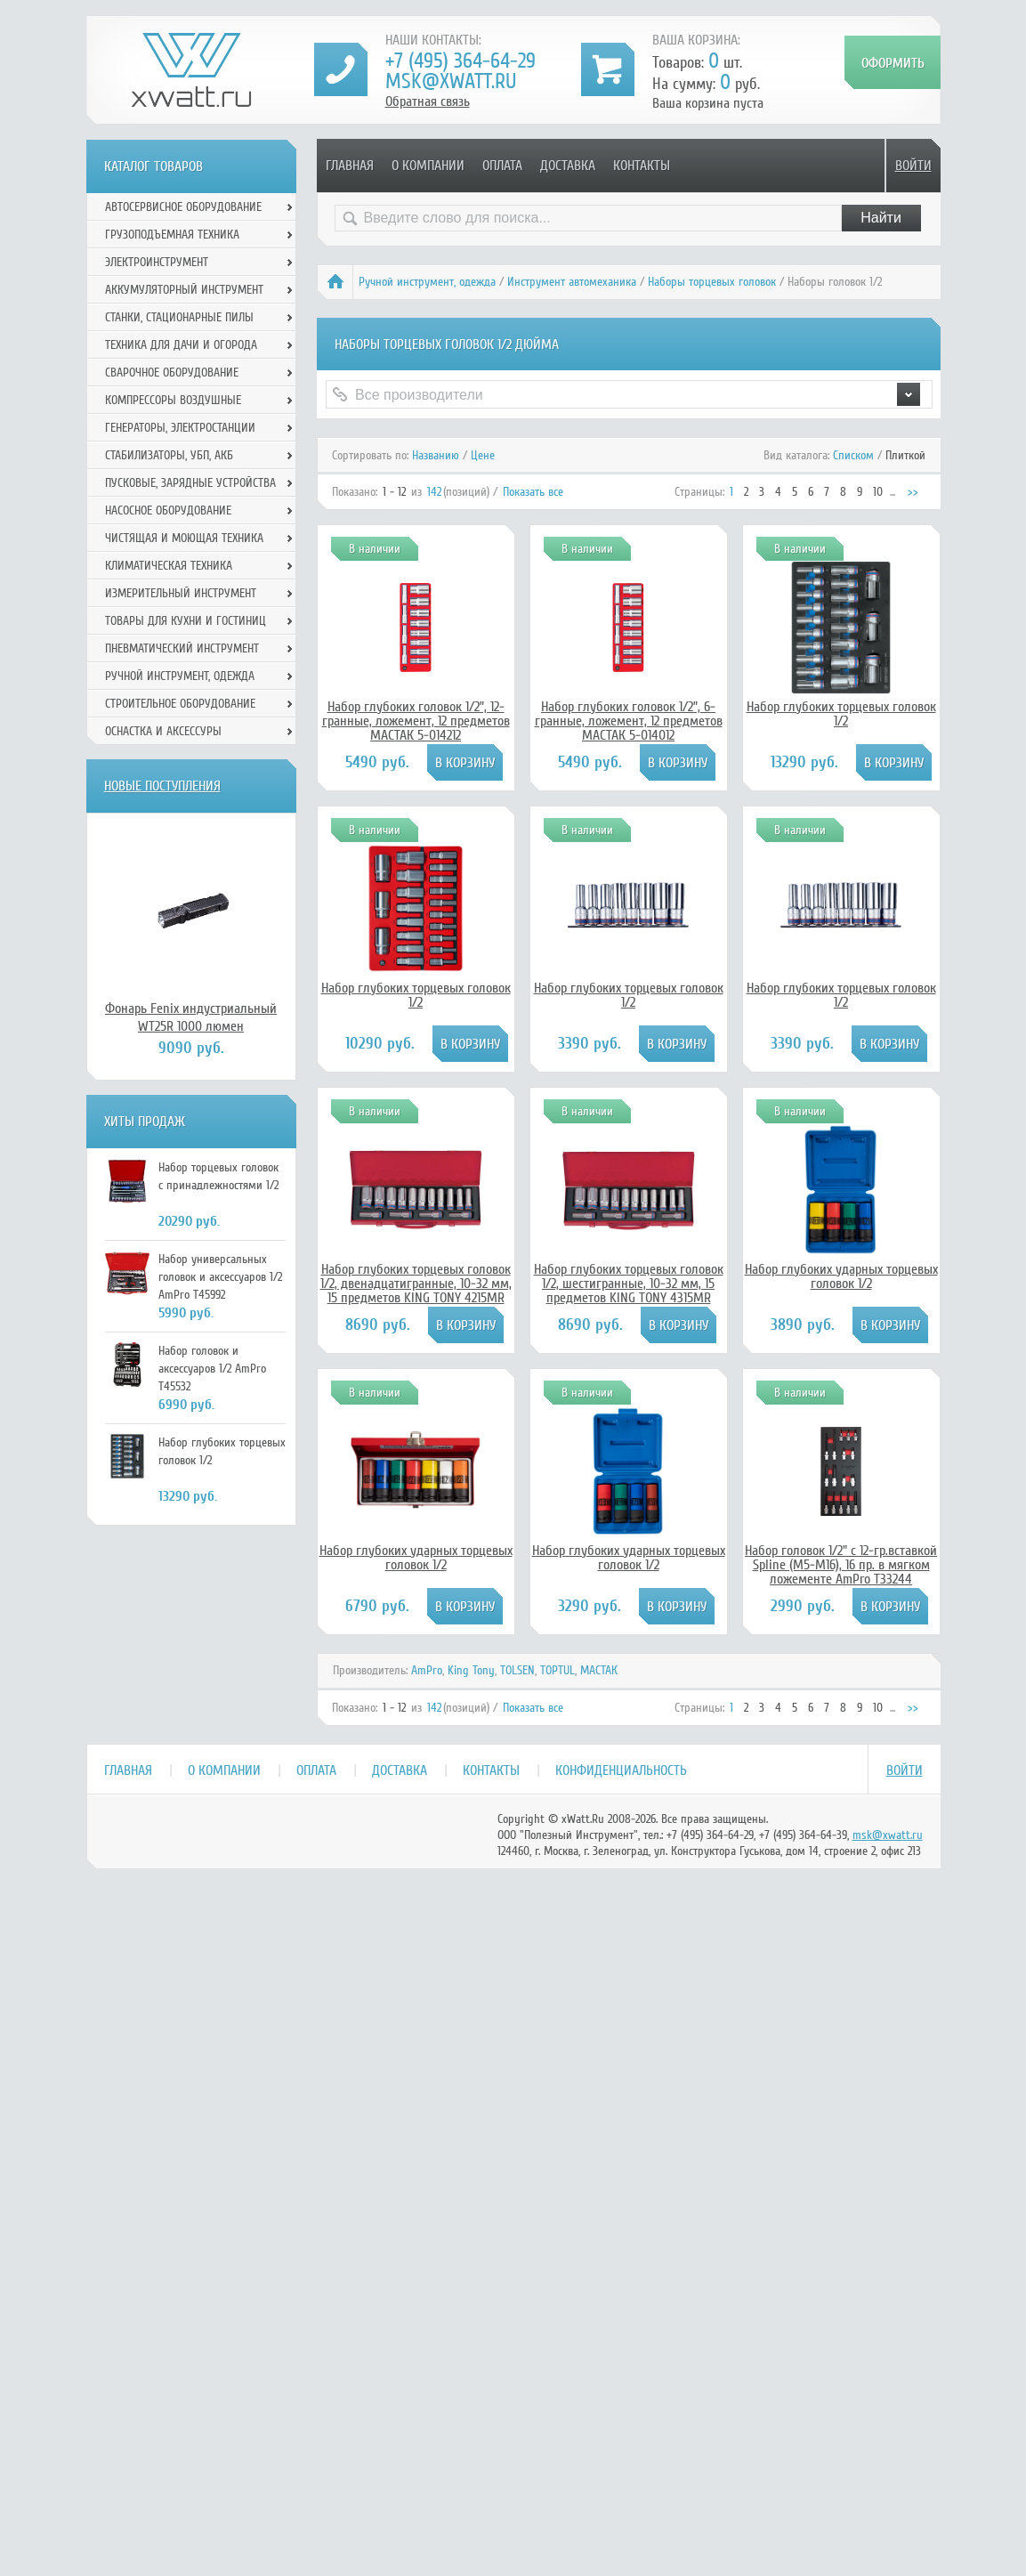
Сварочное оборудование (171, 372)
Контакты (641, 165)
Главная (350, 165)
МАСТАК (599, 1670)
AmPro (426, 1670)
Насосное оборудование (168, 510)
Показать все (533, 491)
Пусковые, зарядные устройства (190, 482)
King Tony (471, 1670)
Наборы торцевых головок (712, 281)
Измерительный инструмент (180, 593)
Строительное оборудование (180, 703)
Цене (483, 455)
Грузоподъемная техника (172, 234)
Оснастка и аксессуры (163, 731)
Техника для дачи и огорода (181, 344)
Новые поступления (162, 786)
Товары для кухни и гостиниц (185, 620)
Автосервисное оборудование (183, 207)
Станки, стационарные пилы (179, 317)
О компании (428, 165)
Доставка (567, 165)
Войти (913, 165)
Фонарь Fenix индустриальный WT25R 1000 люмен (191, 1017)
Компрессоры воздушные (173, 400)
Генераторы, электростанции (180, 427)
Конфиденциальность (621, 1770)
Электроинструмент (156, 262)
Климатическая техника (168, 565)
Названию (435, 455)
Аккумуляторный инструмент (184, 289)
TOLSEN (517, 1670)
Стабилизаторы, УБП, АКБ (169, 455)
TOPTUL (557, 1670)
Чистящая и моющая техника (184, 538)
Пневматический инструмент (182, 648)
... (892, 491)
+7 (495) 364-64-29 (460, 61)
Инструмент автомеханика (571, 281)
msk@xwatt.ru (450, 81)
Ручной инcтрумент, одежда (427, 281)
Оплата (502, 165)
